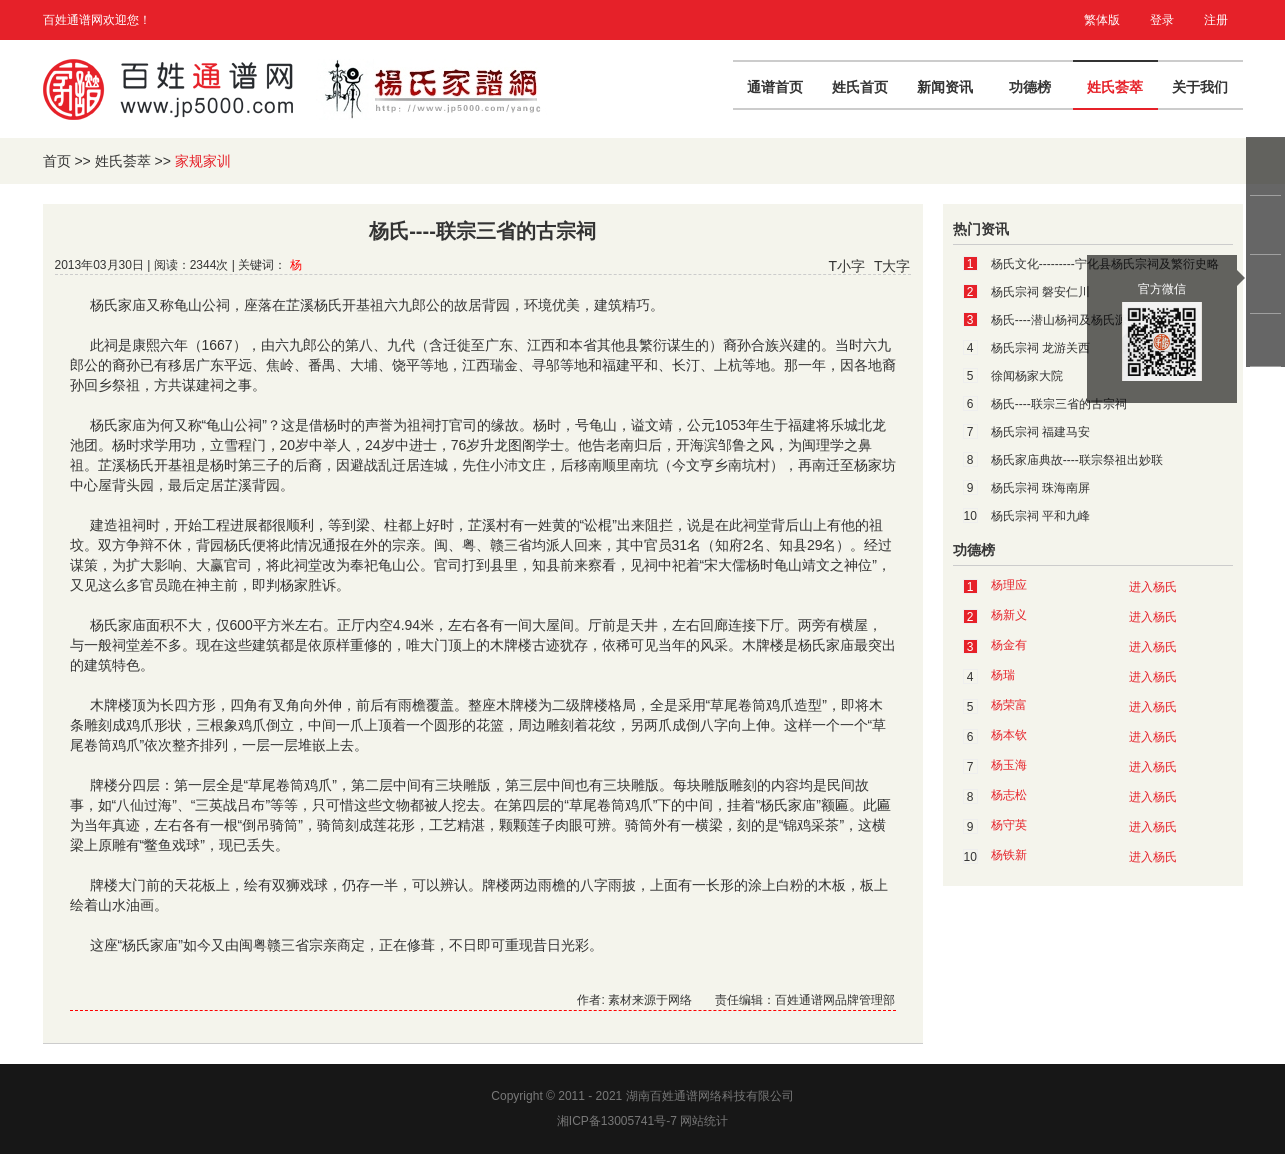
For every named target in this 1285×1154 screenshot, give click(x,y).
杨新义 (1009, 615)
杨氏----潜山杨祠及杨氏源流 (1065, 320)
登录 (1162, 20)
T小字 (846, 266)
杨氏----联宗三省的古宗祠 (1059, 404)
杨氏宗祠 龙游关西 (1040, 348)
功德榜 (1030, 87)
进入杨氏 (1153, 587)
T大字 (892, 266)
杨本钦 (1009, 735)
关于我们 (1200, 87)
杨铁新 (1009, 855)
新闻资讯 (945, 87)
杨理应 (1009, 585)
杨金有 (1009, 645)
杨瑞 (1003, 675)
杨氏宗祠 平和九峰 (1040, 516)
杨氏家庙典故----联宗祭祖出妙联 (1077, 460)
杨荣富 (1009, 705)
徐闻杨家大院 (1027, 376)
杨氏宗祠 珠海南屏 (1040, 488)
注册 (1216, 20)
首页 (57, 161)
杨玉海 (1009, 765)
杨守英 (1009, 825)
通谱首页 (775, 87)
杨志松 (1009, 795)
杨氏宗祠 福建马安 (1040, 432)
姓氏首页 (860, 87)
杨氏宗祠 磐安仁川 (1040, 292)
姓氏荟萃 (1115, 87)
